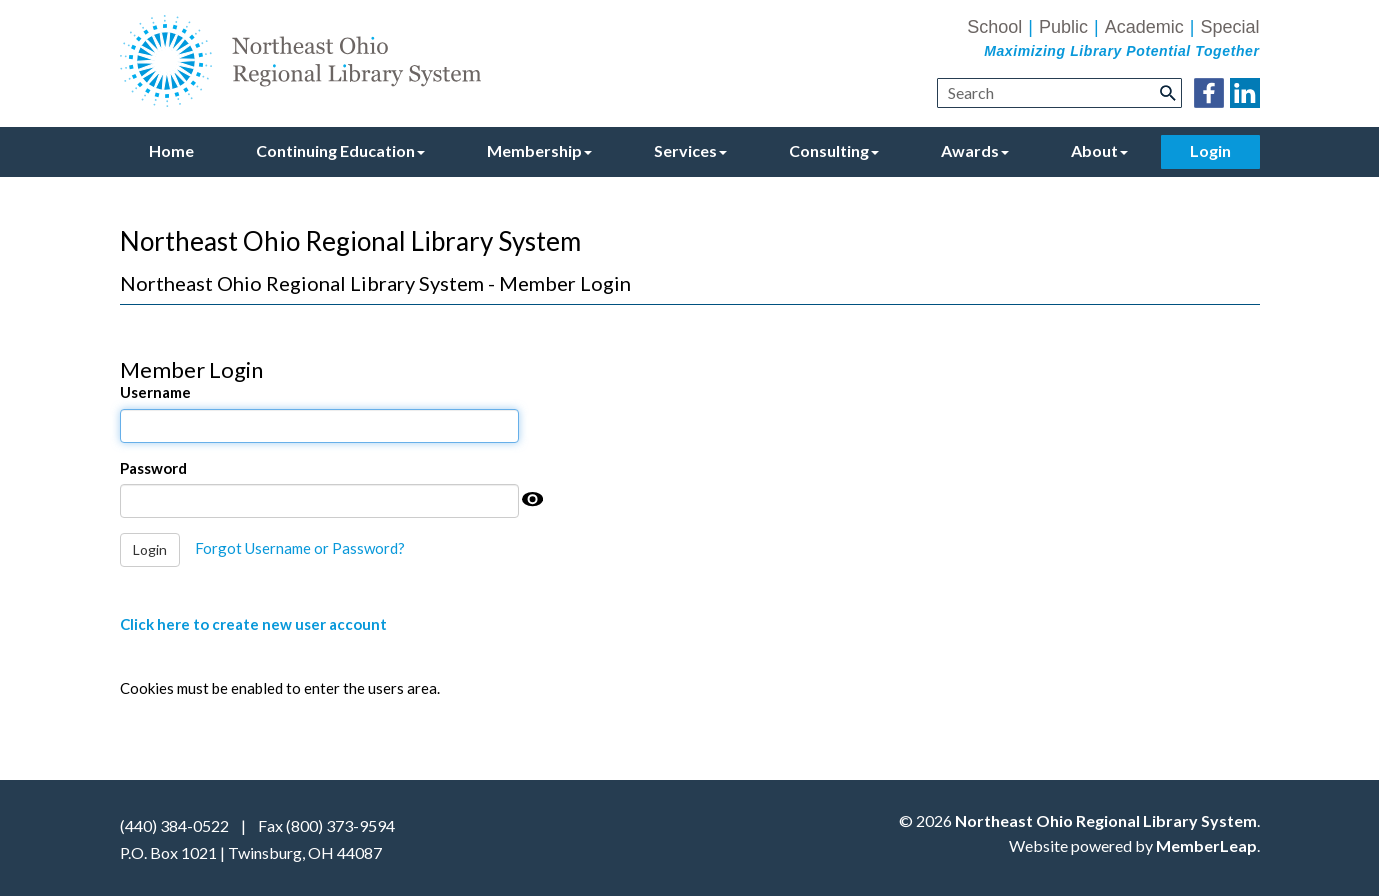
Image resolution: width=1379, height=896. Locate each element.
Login (1210, 150)
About (1099, 150)
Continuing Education (340, 150)
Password (153, 468)
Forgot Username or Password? (300, 548)
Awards (975, 150)
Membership (539, 150)
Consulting (834, 150)
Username (155, 392)
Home (171, 150)
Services (690, 150)
